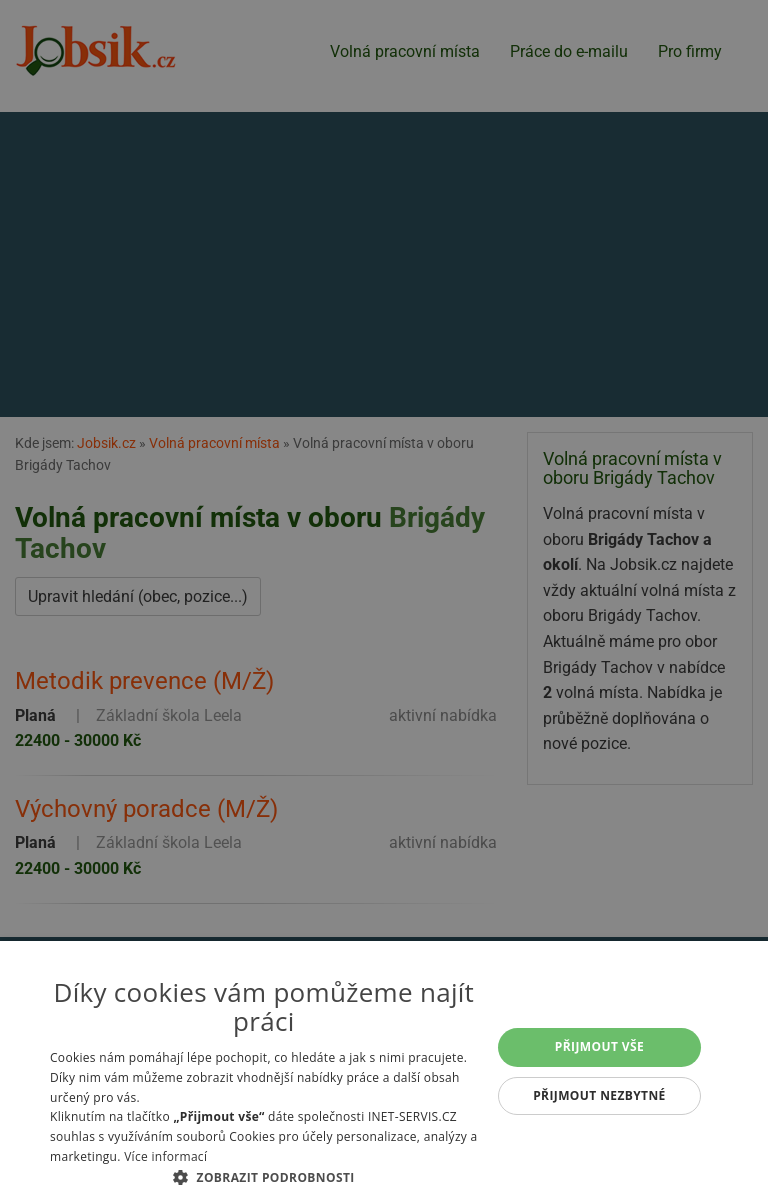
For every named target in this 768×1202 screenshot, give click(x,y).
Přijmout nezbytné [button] (599, 1095)
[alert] (384, 601)
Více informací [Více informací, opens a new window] (165, 1156)
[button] (264, 1177)
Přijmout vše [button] (599, 1046)
